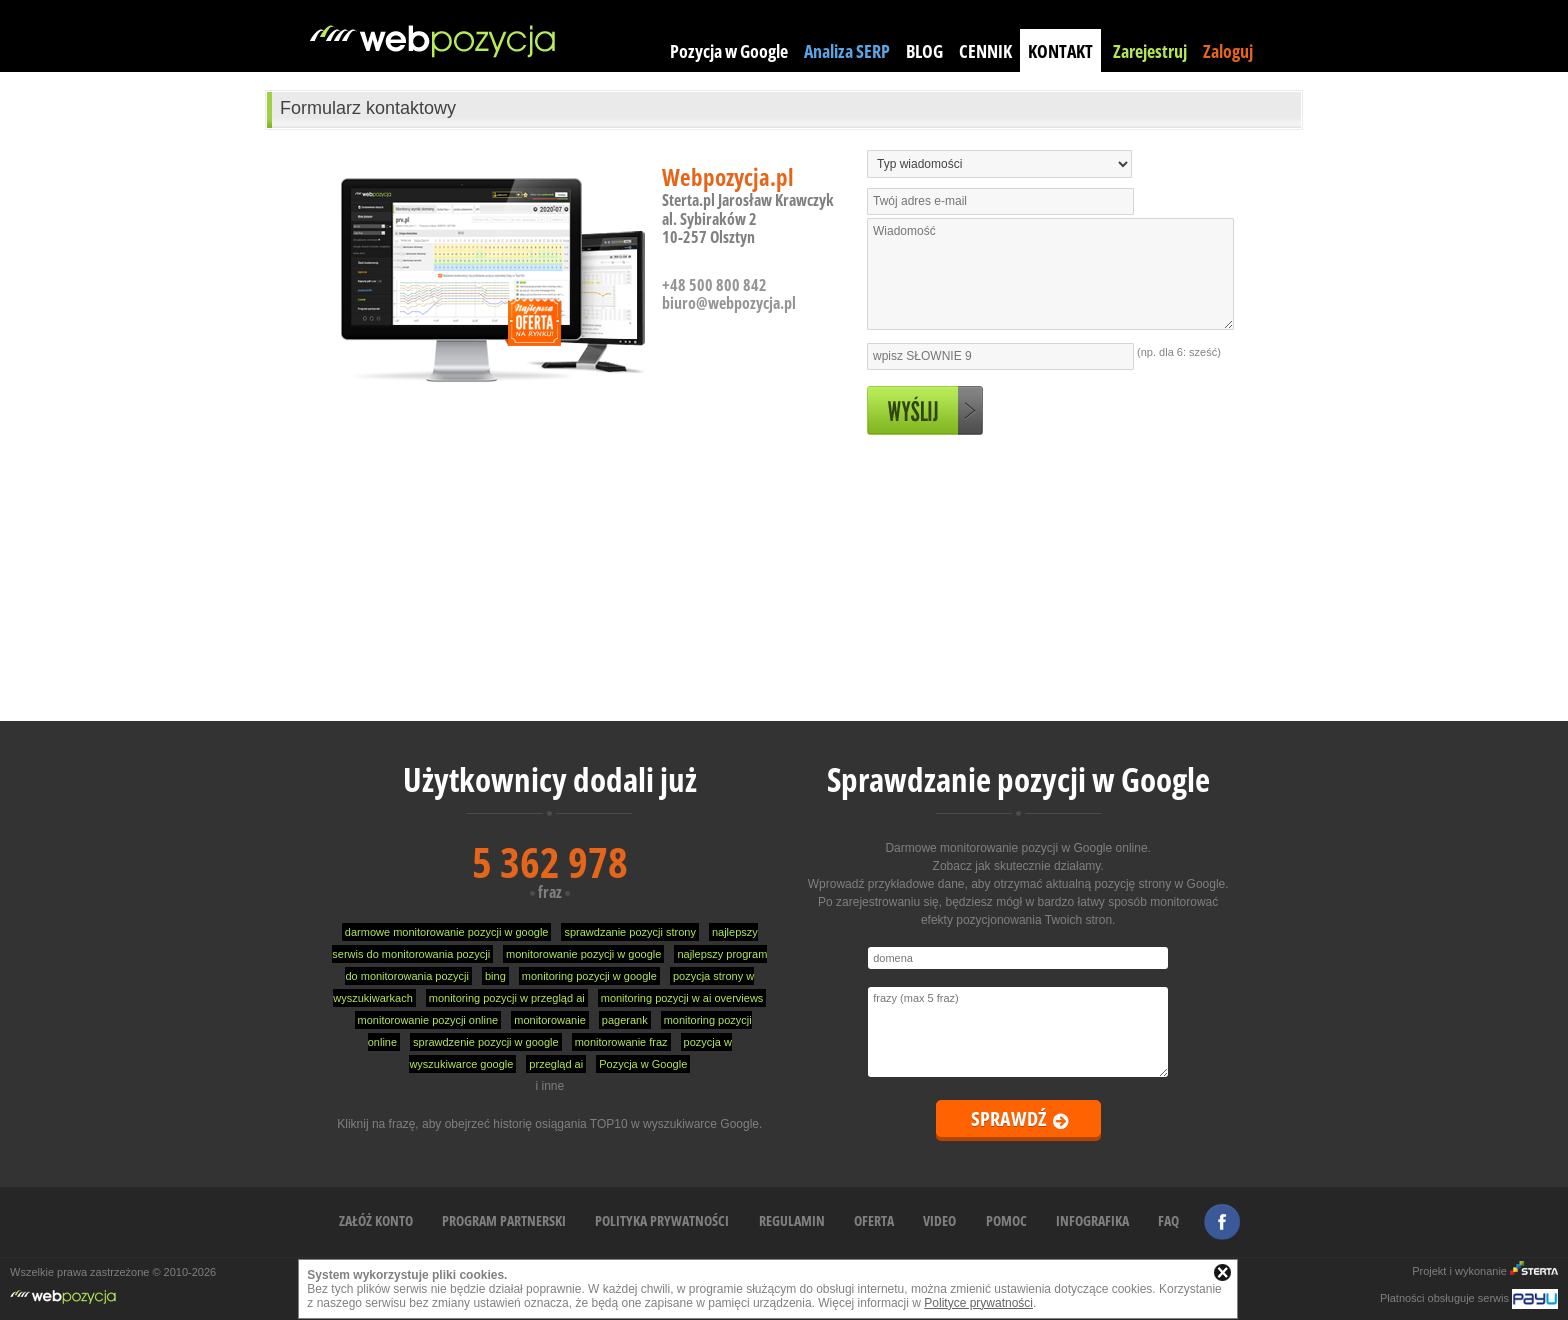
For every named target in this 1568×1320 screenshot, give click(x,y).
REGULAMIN (792, 1220)
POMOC (1006, 1220)
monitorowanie (550, 1020)
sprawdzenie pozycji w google (486, 1042)
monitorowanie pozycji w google (583, 954)
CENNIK (985, 51)
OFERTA (874, 1220)
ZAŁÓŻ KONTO (376, 1220)
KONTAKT (1060, 51)
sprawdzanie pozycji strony (629, 932)
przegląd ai (556, 1064)
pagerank (625, 1020)
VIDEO (939, 1220)
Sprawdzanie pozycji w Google (1018, 779)
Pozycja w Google (729, 51)
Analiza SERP (847, 51)
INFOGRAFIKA (1092, 1220)
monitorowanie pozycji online (428, 1020)
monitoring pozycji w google (589, 976)
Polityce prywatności (978, 1303)
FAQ (1168, 1220)
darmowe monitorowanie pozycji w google (447, 932)
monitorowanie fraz (621, 1042)
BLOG (924, 51)
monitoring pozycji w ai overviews (682, 998)
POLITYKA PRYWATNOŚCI (662, 1220)
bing (495, 976)
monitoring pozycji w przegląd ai (507, 998)
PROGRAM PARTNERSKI (504, 1220)
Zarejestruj (1150, 51)
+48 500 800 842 (714, 285)
